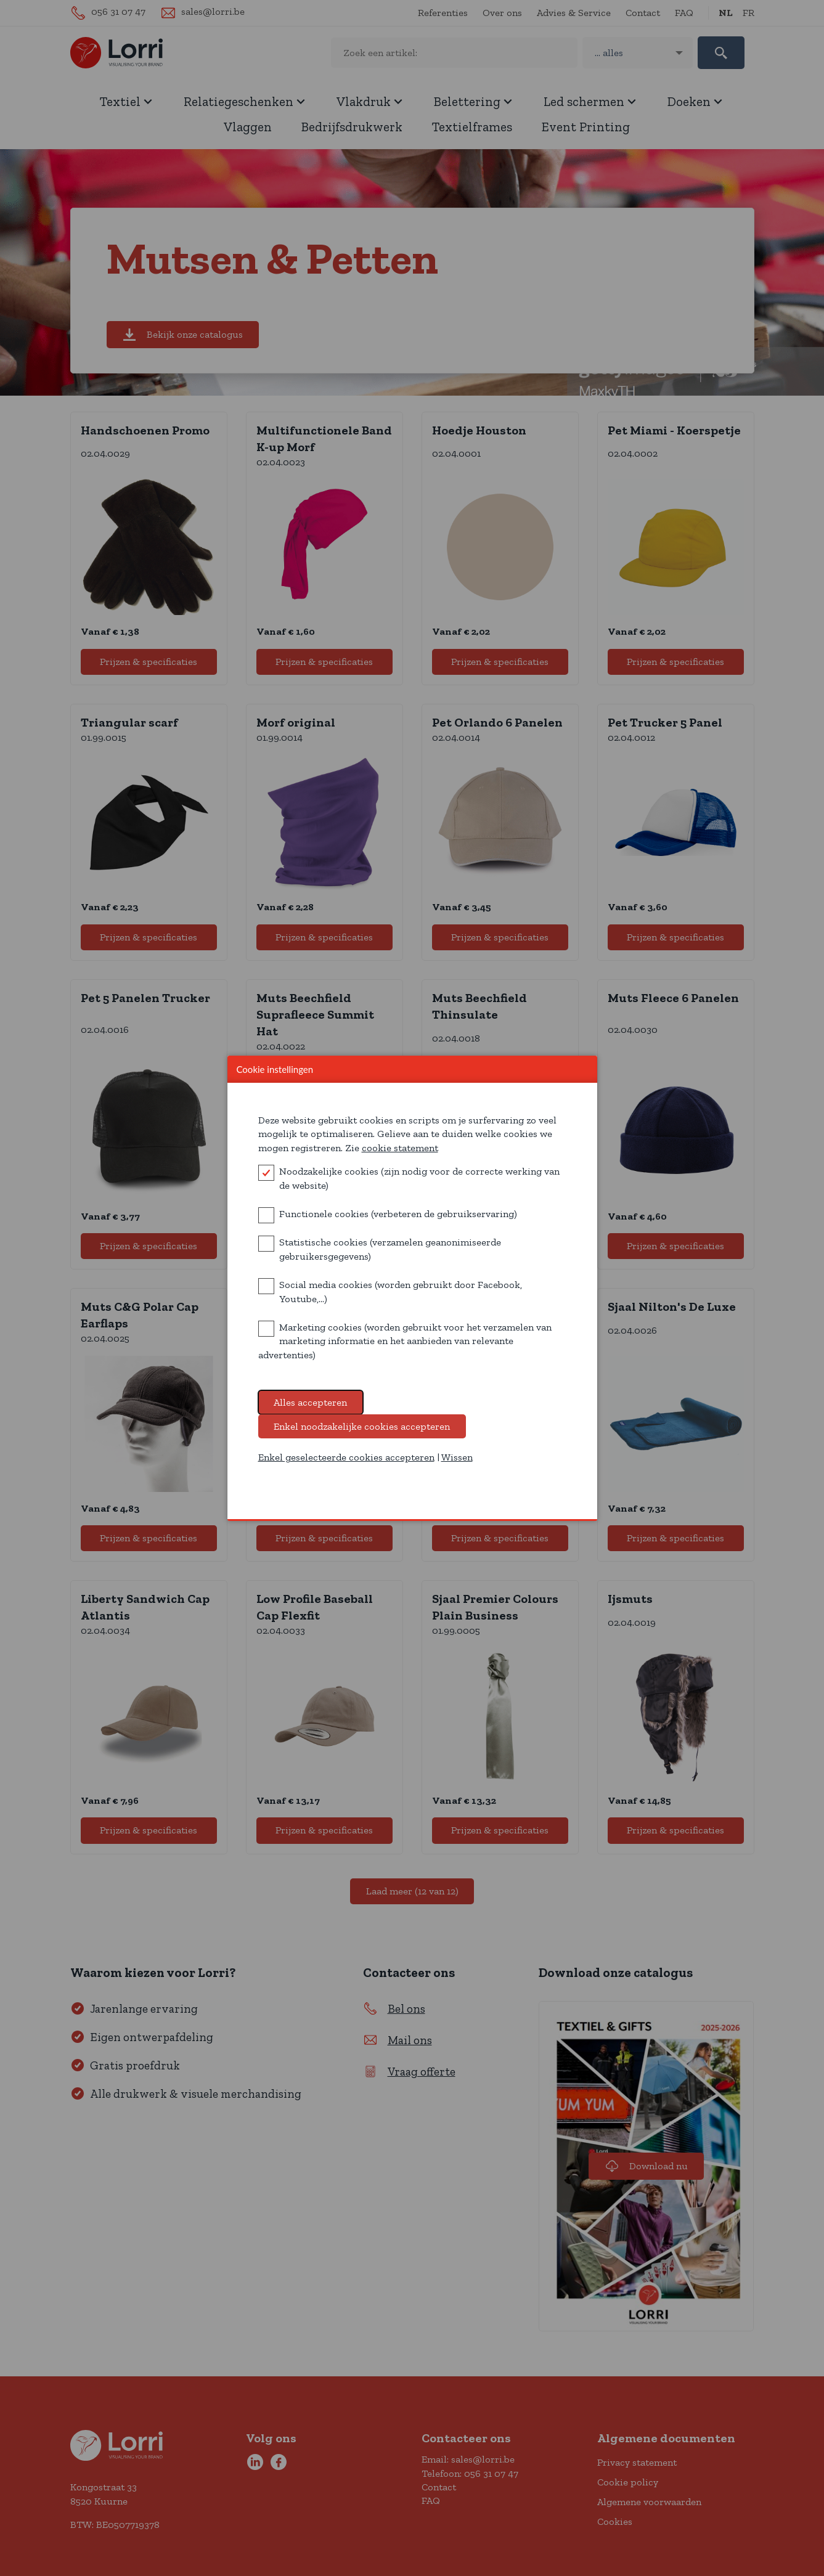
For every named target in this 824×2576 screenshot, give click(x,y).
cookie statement (400, 1158)
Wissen (457, 1468)
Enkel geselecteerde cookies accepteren (346, 1468)
